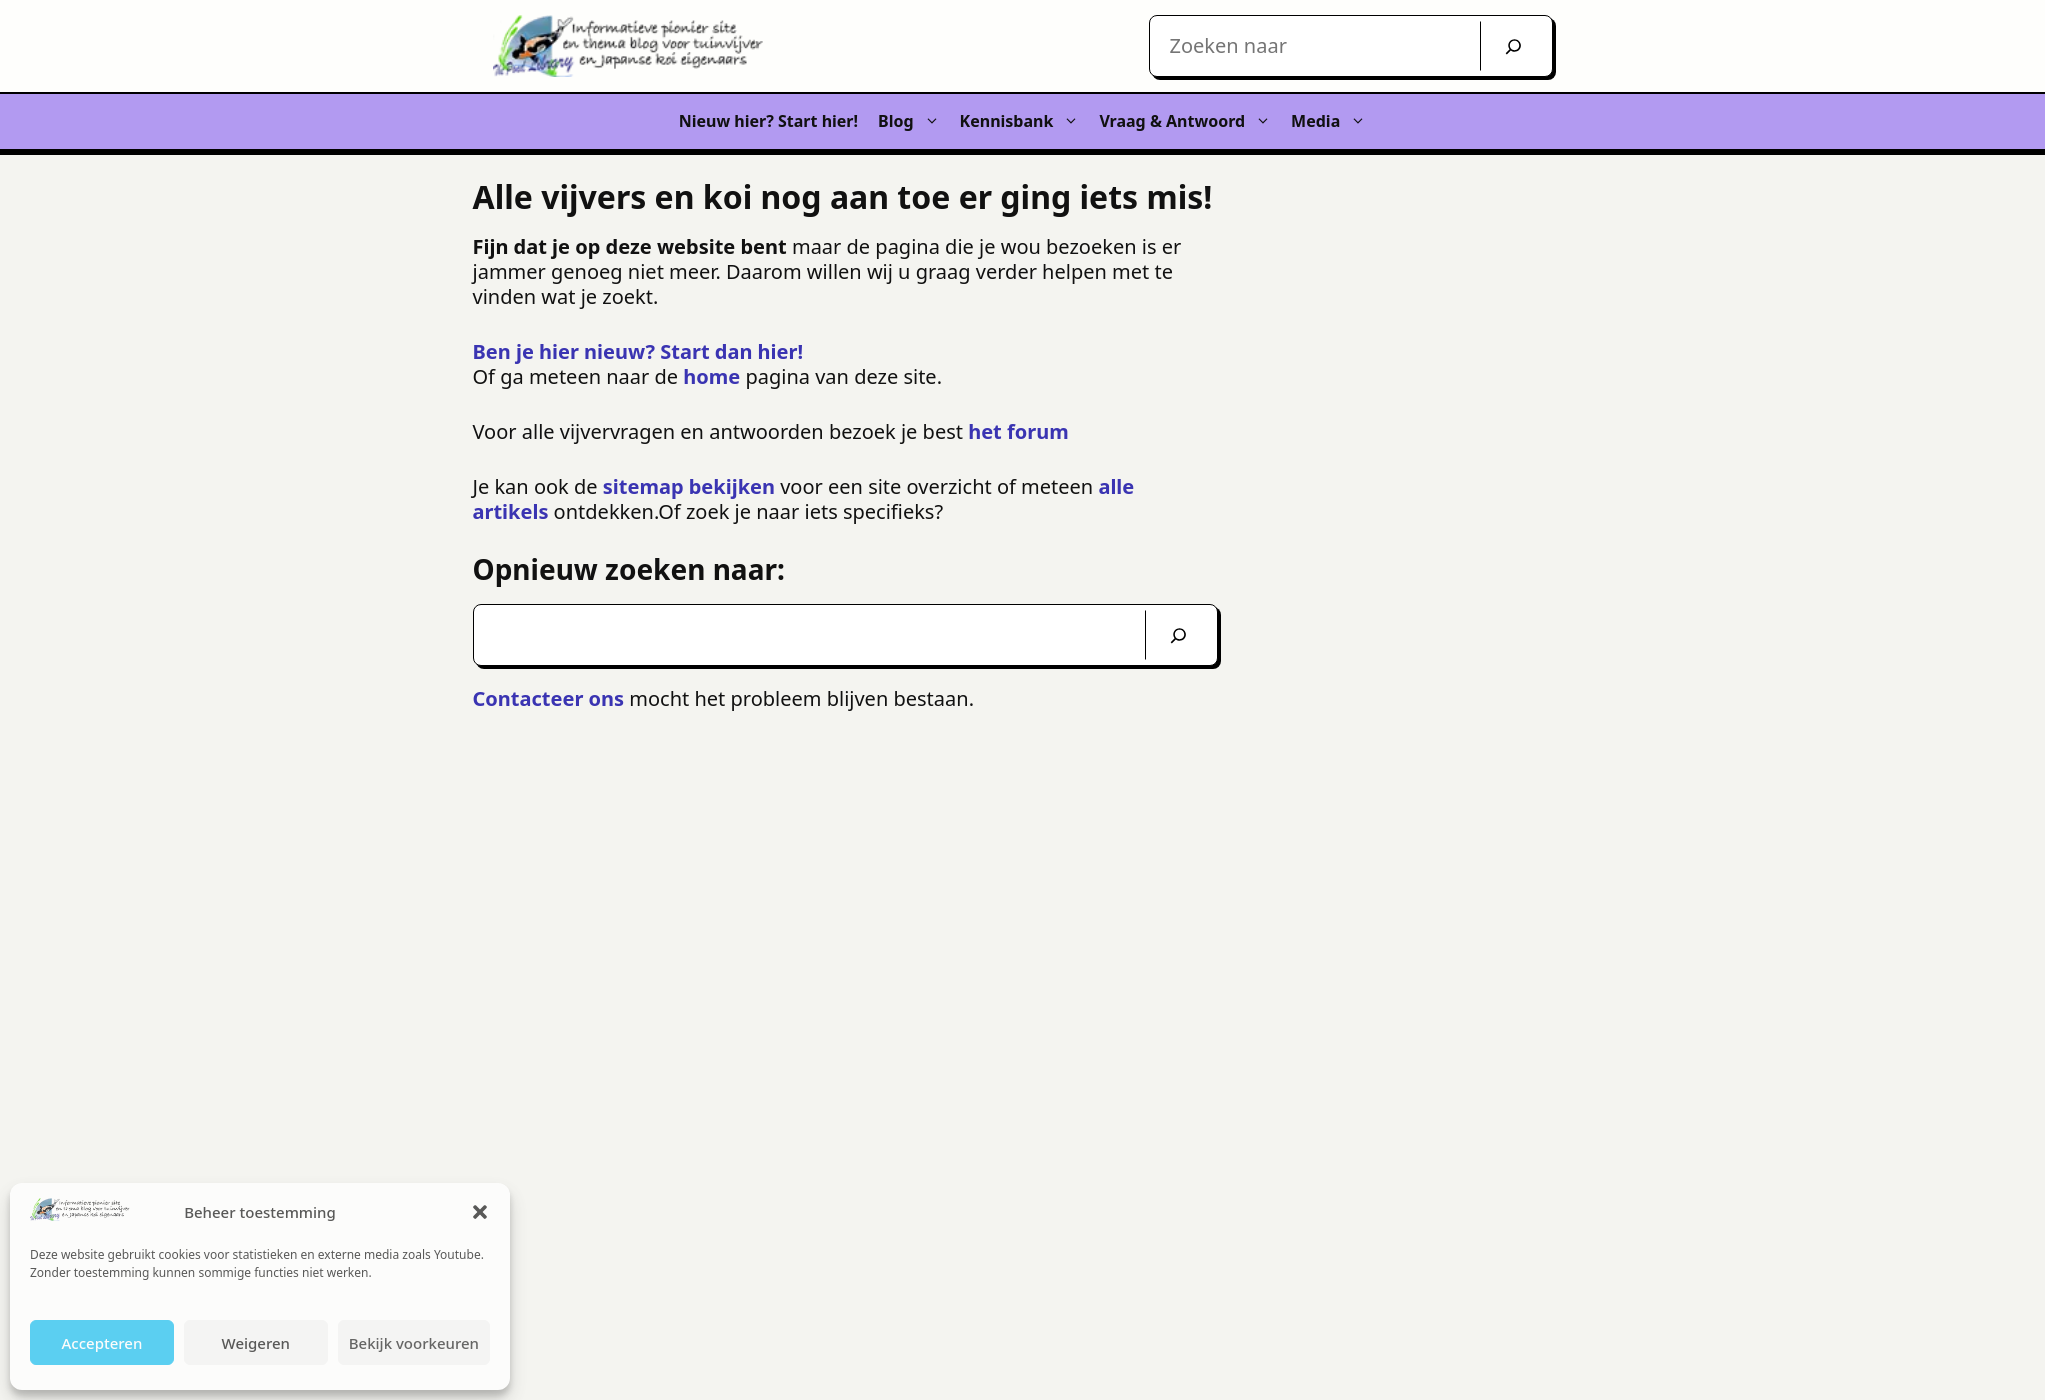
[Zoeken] (1178, 635)
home (711, 376)
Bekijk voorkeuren (414, 1343)
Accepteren (101, 1343)
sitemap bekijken (691, 486)
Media (1333, 121)
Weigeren (256, 1343)
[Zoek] (1513, 46)
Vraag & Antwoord (1190, 121)
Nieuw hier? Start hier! (768, 121)
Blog (914, 121)
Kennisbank (1025, 121)
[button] (480, 1212)
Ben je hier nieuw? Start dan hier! (638, 351)
